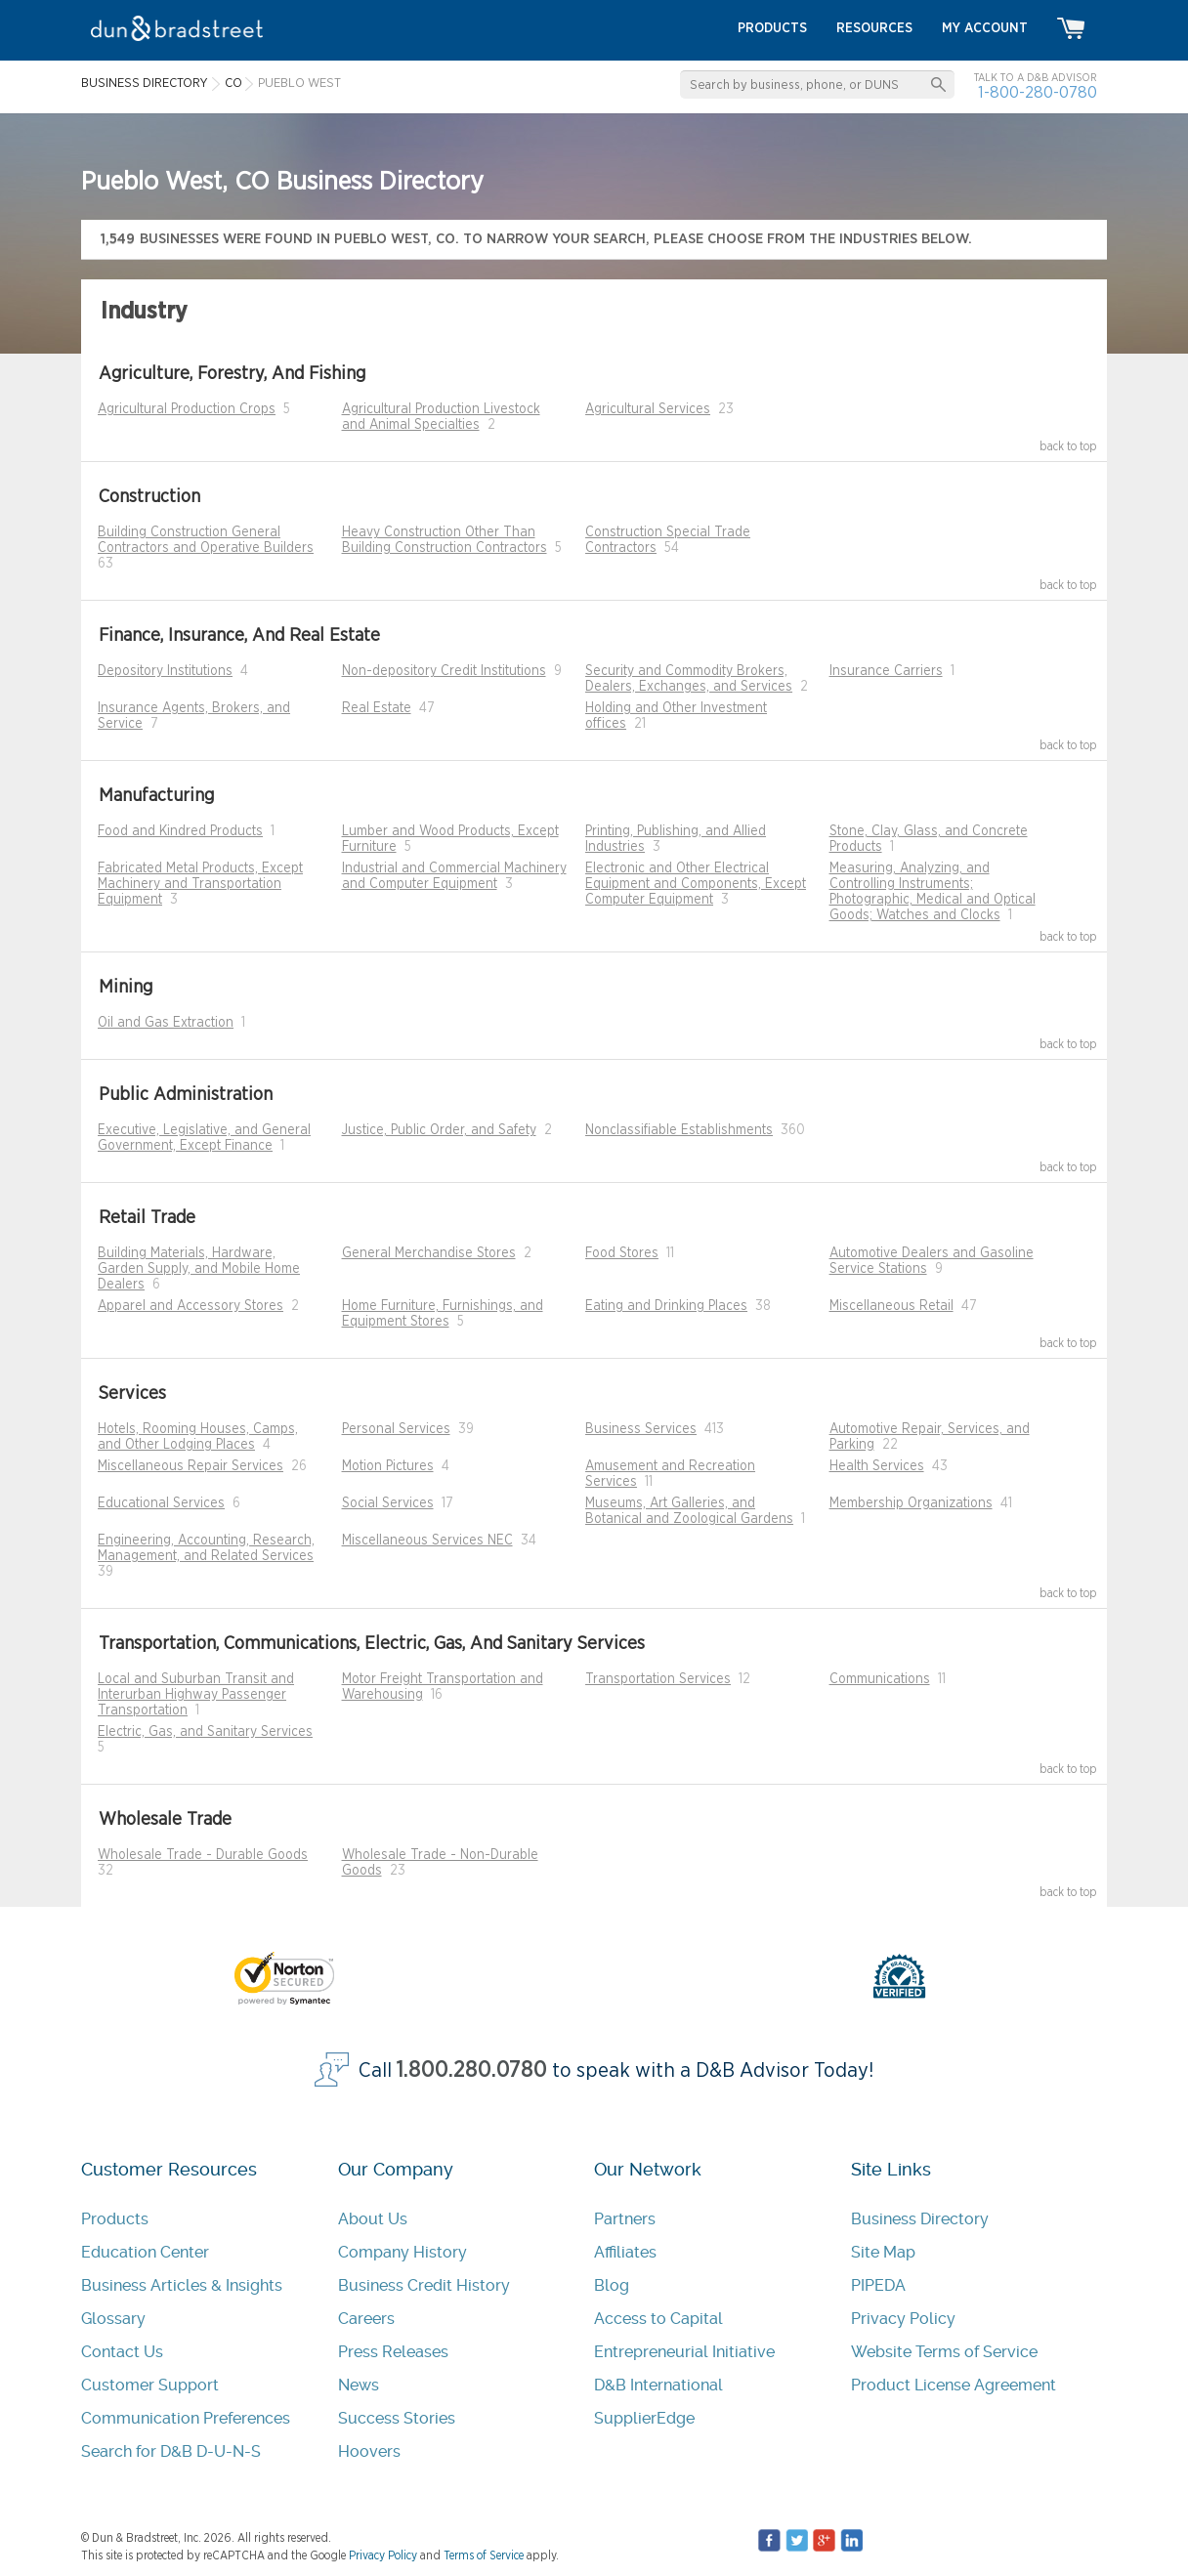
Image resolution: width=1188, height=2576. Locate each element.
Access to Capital (658, 2318)
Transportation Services (658, 1679)
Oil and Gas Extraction (165, 1023)
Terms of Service (484, 2555)
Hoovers (369, 2451)
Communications (879, 1679)
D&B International (658, 2385)
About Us (372, 2219)
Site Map (883, 2252)
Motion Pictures (388, 1466)
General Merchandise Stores (429, 1253)
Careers (366, 2318)
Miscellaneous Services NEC (427, 1540)
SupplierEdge (644, 2418)
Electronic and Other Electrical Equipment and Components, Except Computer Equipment (695, 884)
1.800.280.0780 (472, 2070)
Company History (402, 2252)
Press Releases (393, 2352)
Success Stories (396, 2418)
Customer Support (150, 2385)
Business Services (641, 1429)
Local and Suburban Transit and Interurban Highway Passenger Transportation (196, 1694)
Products (114, 2219)
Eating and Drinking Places (666, 1306)
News (358, 2385)
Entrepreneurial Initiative (684, 2352)
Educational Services (161, 1503)
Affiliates (625, 2252)
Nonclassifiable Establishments (679, 1130)
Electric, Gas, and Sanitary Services (205, 1732)
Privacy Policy (903, 2318)
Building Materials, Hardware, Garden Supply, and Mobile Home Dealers (199, 1268)
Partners (625, 2219)
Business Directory (920, 2219)
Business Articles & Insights (181, 2285)
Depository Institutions (165, 671)
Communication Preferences (185, 2418)
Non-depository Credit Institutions (444, 671)
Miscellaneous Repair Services (190, 1466)
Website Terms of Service (944, 2352)
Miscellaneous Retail (891, 1306)
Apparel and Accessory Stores (190, 1306)
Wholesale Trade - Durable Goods (203, 1855)
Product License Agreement (953, 2385)
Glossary (113, 2318)
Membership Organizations (911, 1503)
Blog (611, 2285)
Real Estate (376, 708)
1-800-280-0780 (1037, 92)
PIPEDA (878, 2285)
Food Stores (621, 1253)
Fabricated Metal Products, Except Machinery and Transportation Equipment (200, 884)
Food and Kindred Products (180, 831)
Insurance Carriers (886, 671)
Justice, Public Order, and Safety (439, 1130)
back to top (1068, 446)
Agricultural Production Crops (187, 409)
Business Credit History (424, 2285)
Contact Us (122, 2352)
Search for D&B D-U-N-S (171, 2451)
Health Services (876, 1466)
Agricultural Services (647, 409)
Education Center (145, 2252)
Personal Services (396, 1429)
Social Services (388, 1503)
